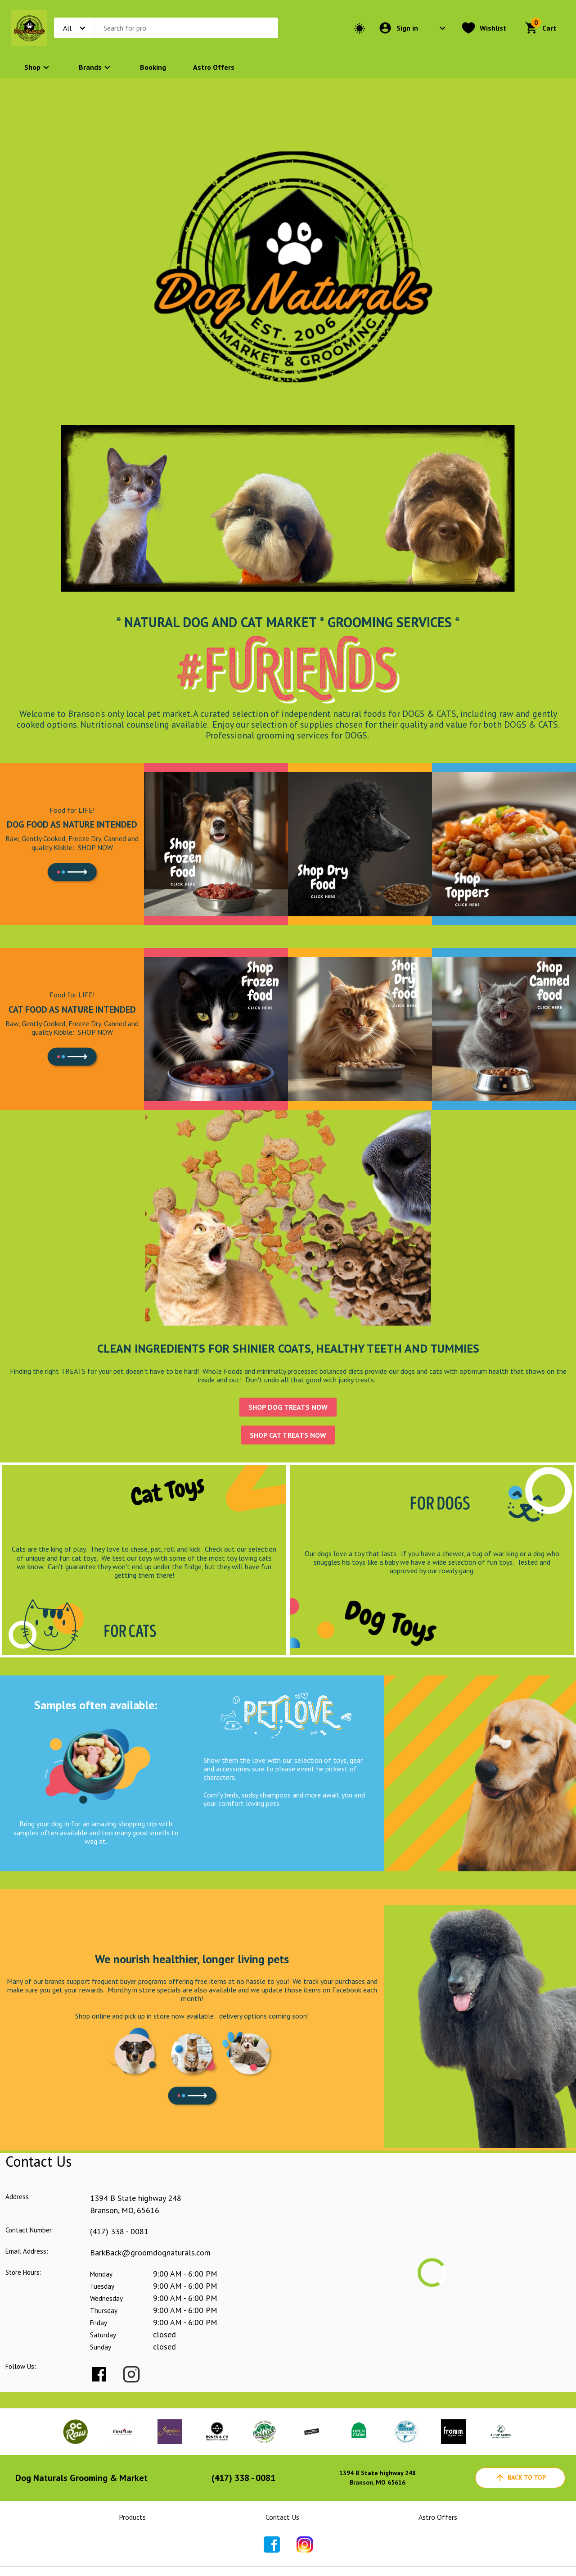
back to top (520, 2477)
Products (132, 2517)
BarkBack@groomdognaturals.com (150, 2252)
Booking (153, 67)
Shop (38, 67)
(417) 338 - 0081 (119, 2231)
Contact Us (282, 2517)
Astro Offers (213, 67)
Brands (96, 67)
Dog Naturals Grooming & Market (81, 2478)
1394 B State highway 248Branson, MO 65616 (377, 2477)
